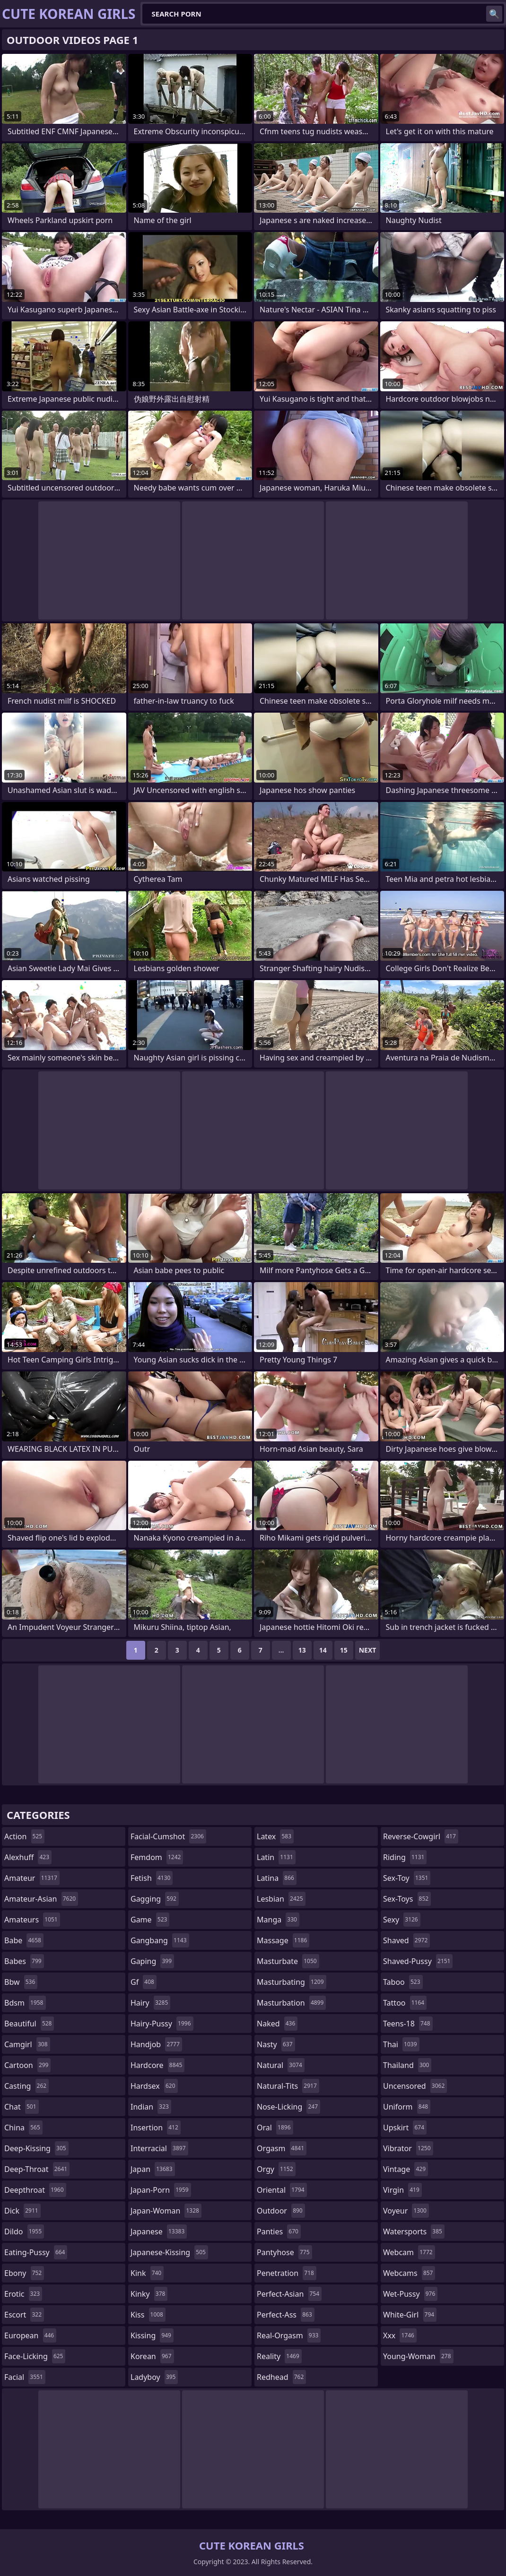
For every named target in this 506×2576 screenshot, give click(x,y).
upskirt (405, 2127)
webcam (409, 2252)
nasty (276, 2044)
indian (151, 2107)
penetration (286, 2273)
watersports (414, 2231)
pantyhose (284, 2252)
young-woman (418, 2356)
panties (279, 2231)
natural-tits (288, 2086)
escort (24, 2315)
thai (401, 2044)
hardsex (154, 2086)
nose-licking (288, 2107)
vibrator (408, 2148)
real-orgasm (289, 2335)
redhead (281, 2377)
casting (26, 2086)
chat (21, 2107)
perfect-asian (289, 2294)
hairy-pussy (162, 2023)
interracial (159, 2148)
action (24, 1836)
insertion (156, 2127)
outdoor (281, 2211)
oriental (282, 2190)
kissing (152, 2335)
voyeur (406, 2211)
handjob (156, 2044)
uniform (406, 2107)
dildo (24, 2231)
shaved (406, 1940)
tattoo (405, 2003)
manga (278, 1920)
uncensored (415, 2086)
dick (22, 2211)
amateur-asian (41, 1899)
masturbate (288, 1961)
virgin (402, 2190)
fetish (152, 1878)
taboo (403, 1982)
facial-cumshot (168, 1836)
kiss (148, 2315)
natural (281, 2065)
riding (405, 1857)
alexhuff (28, 1857)
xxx (400, 2335)
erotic (23, 2294)
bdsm (25, 2003)
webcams (409, 2273)
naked (277, 2023)
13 (302, 1650)
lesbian (281, 1899)
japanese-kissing (169, 2252)
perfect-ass (285, 2315)
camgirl (27, 2044)
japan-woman (166, 2211)
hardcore (157, 2065)
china (23, 2127)
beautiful (29, 2023)
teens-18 (408, 2023)
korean (152, 2356)
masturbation (291, 2003)
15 (344, 1650)
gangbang (160, 1940)
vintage (405, 2169)
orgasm (281, 2148)
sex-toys (407, 1899)
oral (275, 2127)
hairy (150, 2003)
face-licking (34, 2356)
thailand (407, 2065)
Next (367, 1650)
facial (24, 2377)
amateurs (32, 1920)
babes (24, 1961)
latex (275, 1836)
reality (279, 2356)
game (150, 1920)
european (30, 2335)
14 (323, 1650)
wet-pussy (410, 2294)
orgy (276, 2169)
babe (24, 1940)
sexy (401, 1920)
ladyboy (154, 2377)
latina (277, 1878)
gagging (155, 1899)
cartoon (27, 2065)
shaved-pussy (418, 1961)
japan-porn (161, 2190)
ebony (24, 2273)
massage (283, 1940)
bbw (20, 1982)
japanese (159, 2231)
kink (147, 2273)
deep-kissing (36, 2148)
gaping (152, 1961)
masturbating (291, 1982)
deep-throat (37, 2169)
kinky (149, 2294)
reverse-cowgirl (420, 1836)
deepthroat (35, 2190)
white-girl (409, 2315)
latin (276, 1857)
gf (144, 1982)
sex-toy (406, 1878)
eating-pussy (35, 2252)
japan (153, 2169)
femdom (157, 1857)
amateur (32, 1878)
